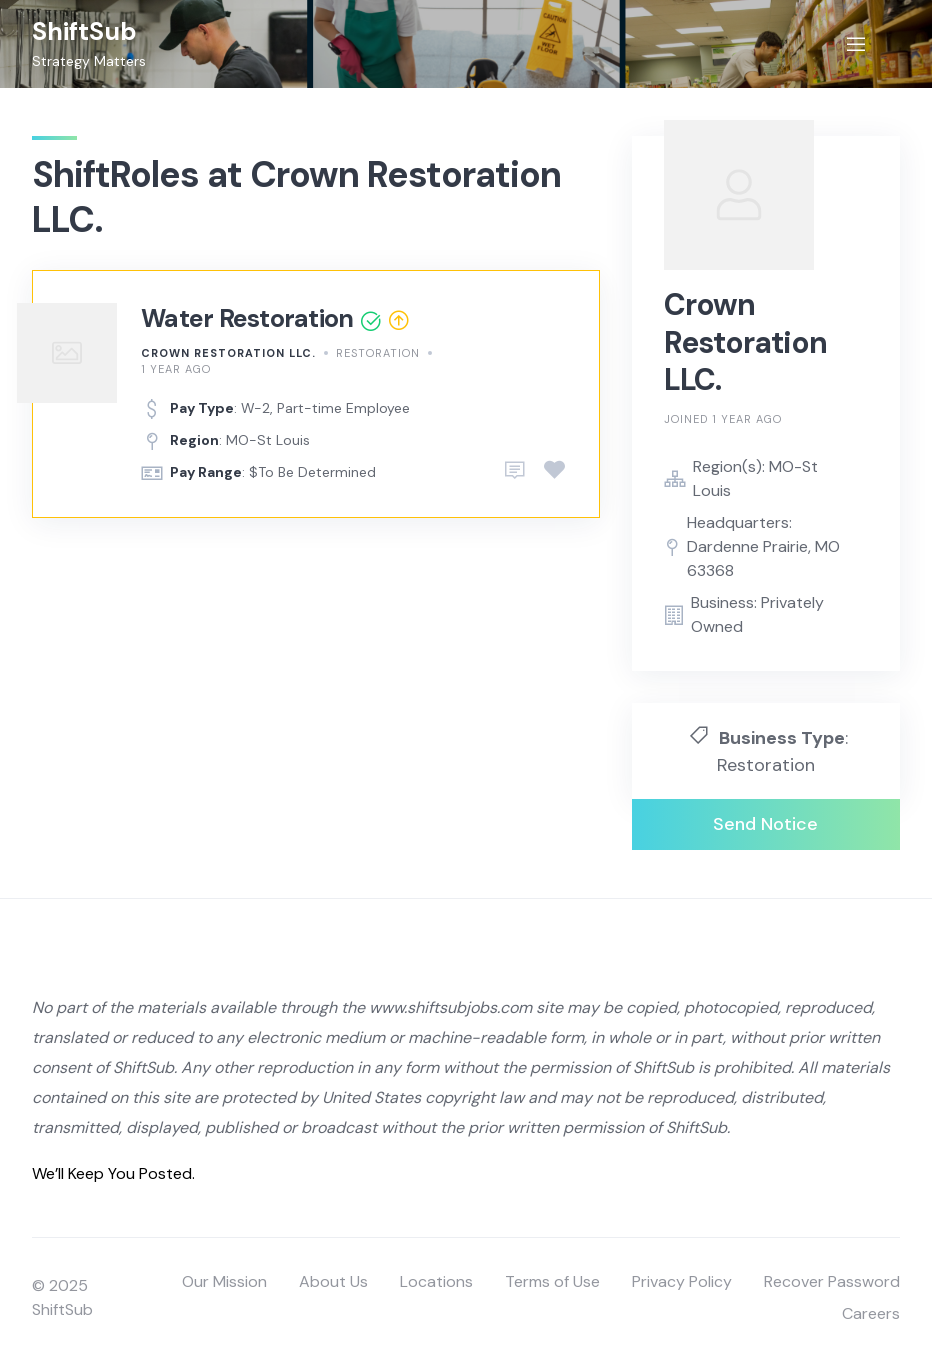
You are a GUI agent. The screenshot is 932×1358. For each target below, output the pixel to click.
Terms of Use (552, 1281)
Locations (436, 1281)
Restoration (378, 353)
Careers (871, 1313)
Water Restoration (247, 318)
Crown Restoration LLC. (228, 353)
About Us (333, 1281)
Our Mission (224, 1281)
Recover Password (832, 1281)
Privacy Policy (682, 1281)
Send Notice (765, 824)
